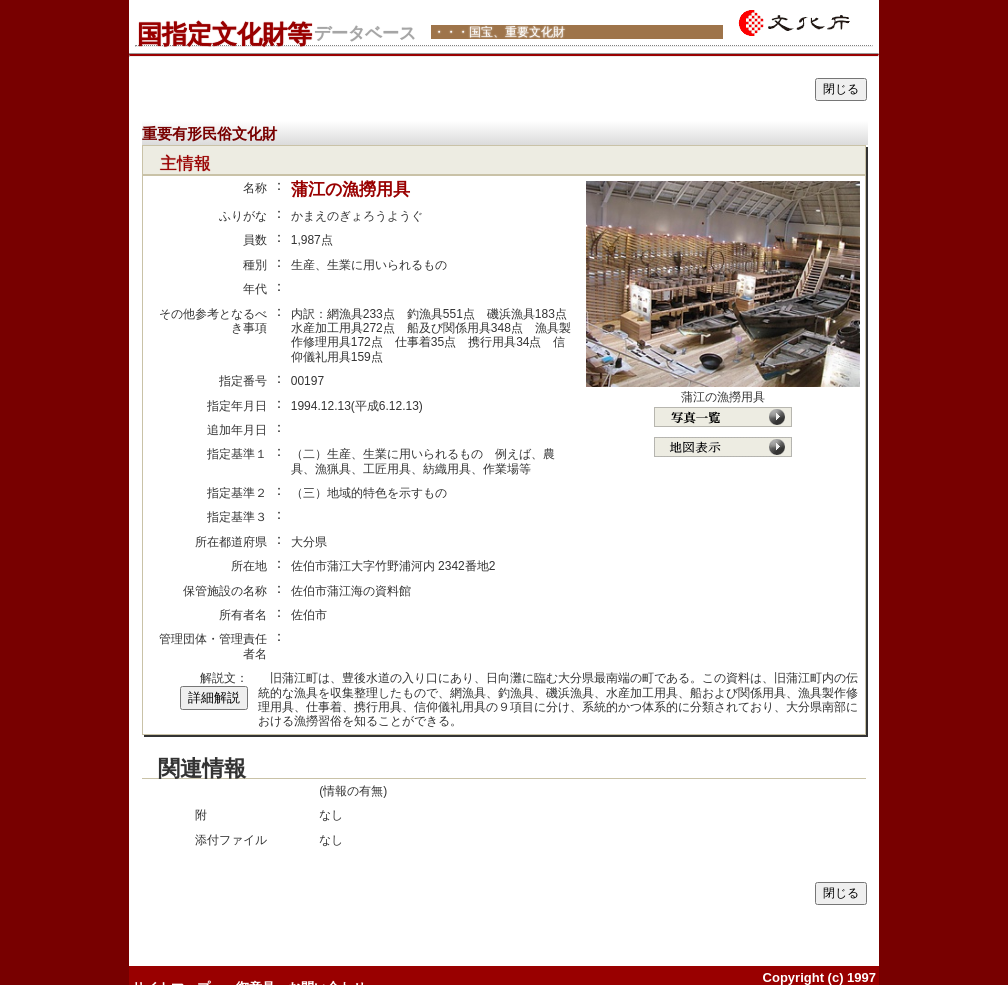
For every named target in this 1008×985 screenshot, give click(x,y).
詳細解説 (214, 697)
